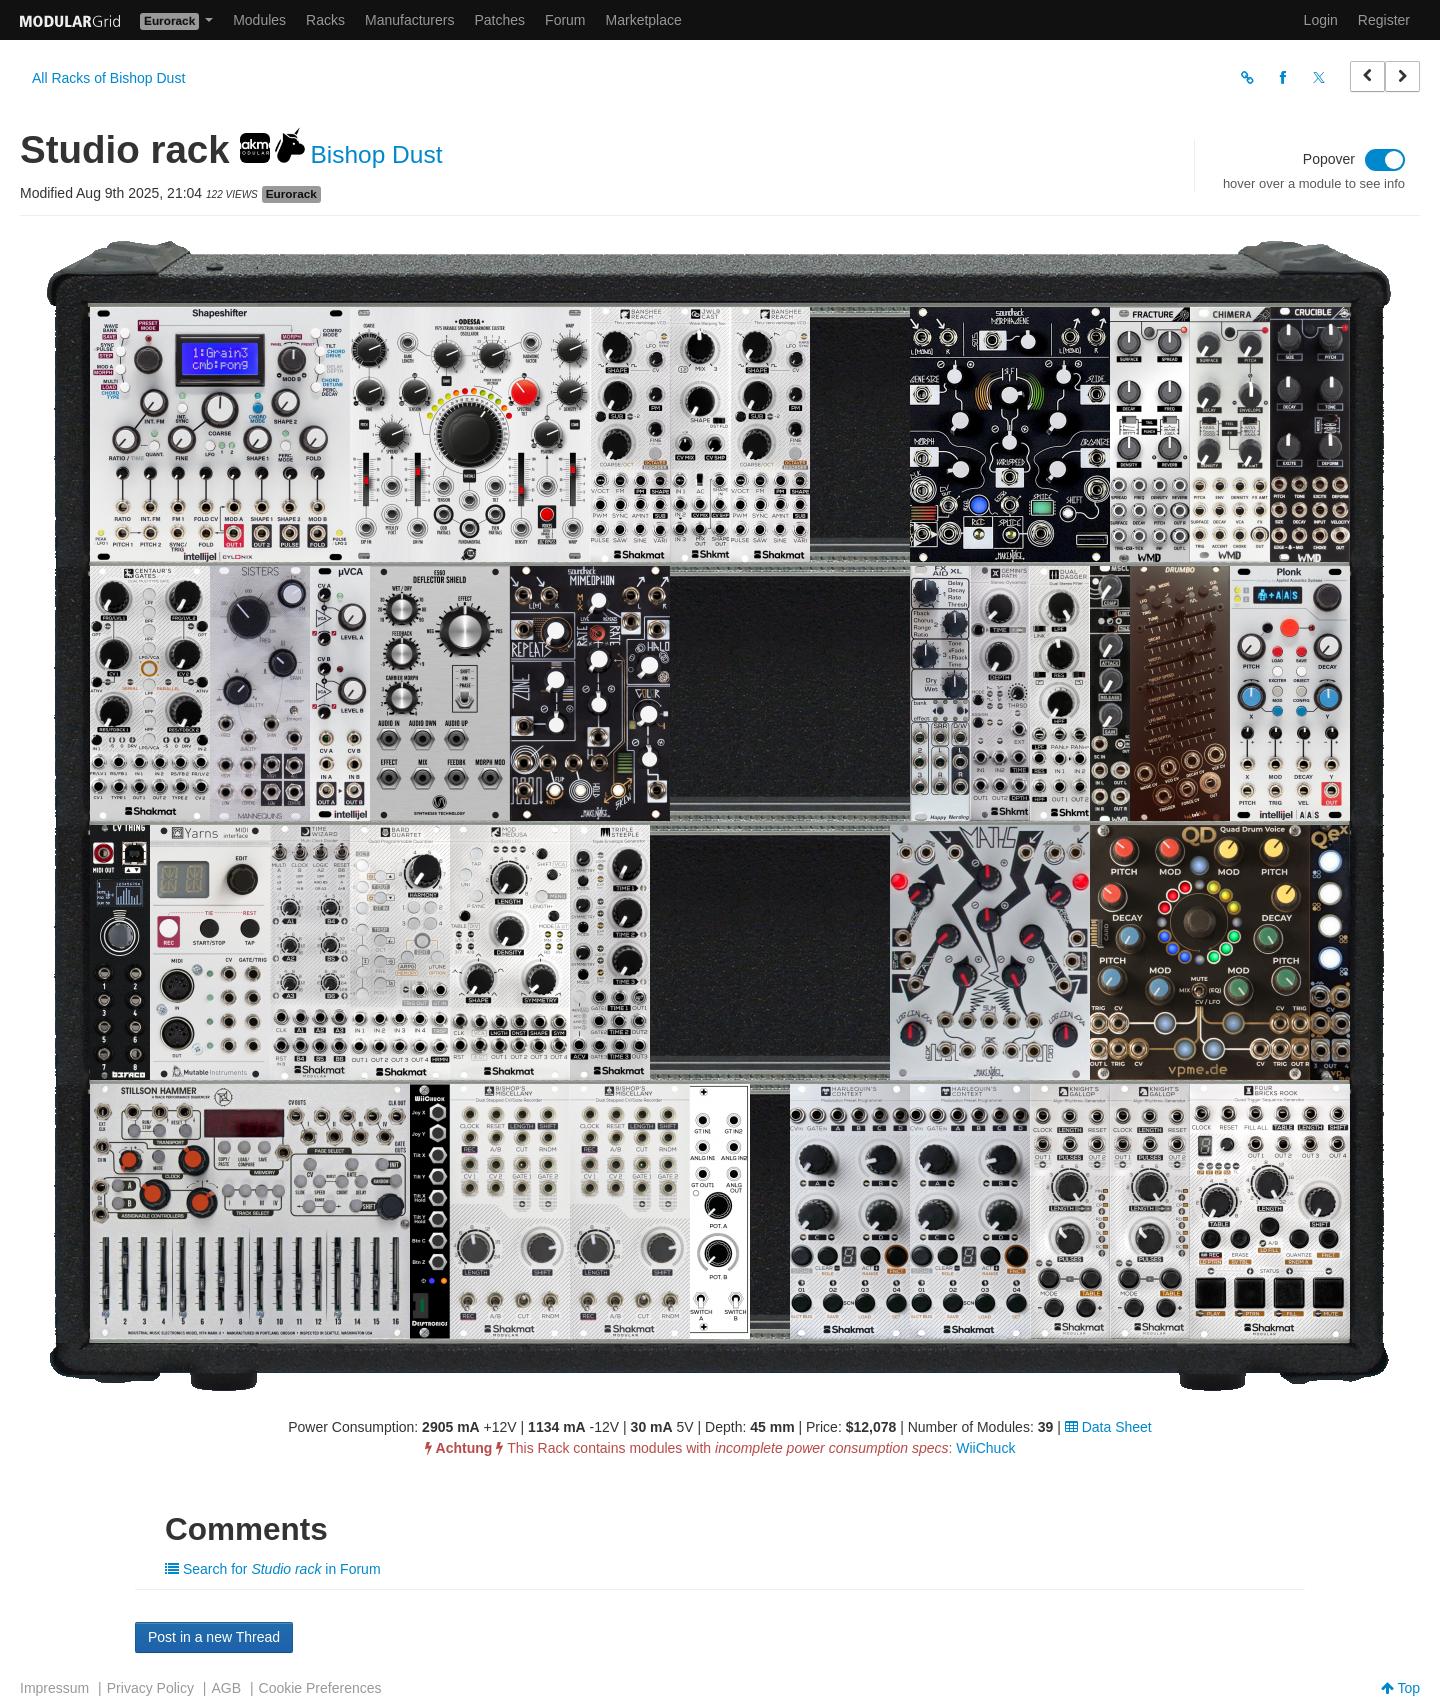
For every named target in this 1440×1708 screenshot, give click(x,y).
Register (1384, 20)
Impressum (54, 1688)
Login (1321, 20)
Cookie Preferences (320, 1688)
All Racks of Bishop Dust (108, 78)
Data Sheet (1108, 1427)
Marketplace (644, 20)
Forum (565, 20)
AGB (226, 1688)
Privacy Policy (150, 1688)
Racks (325, 20)
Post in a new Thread (214, 1637)
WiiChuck (985, 1448)
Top (1400, 1688)
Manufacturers (409, 20)
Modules (259, 20)
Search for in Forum (273, 1569)
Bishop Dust (379, 154)
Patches (499, 20)
